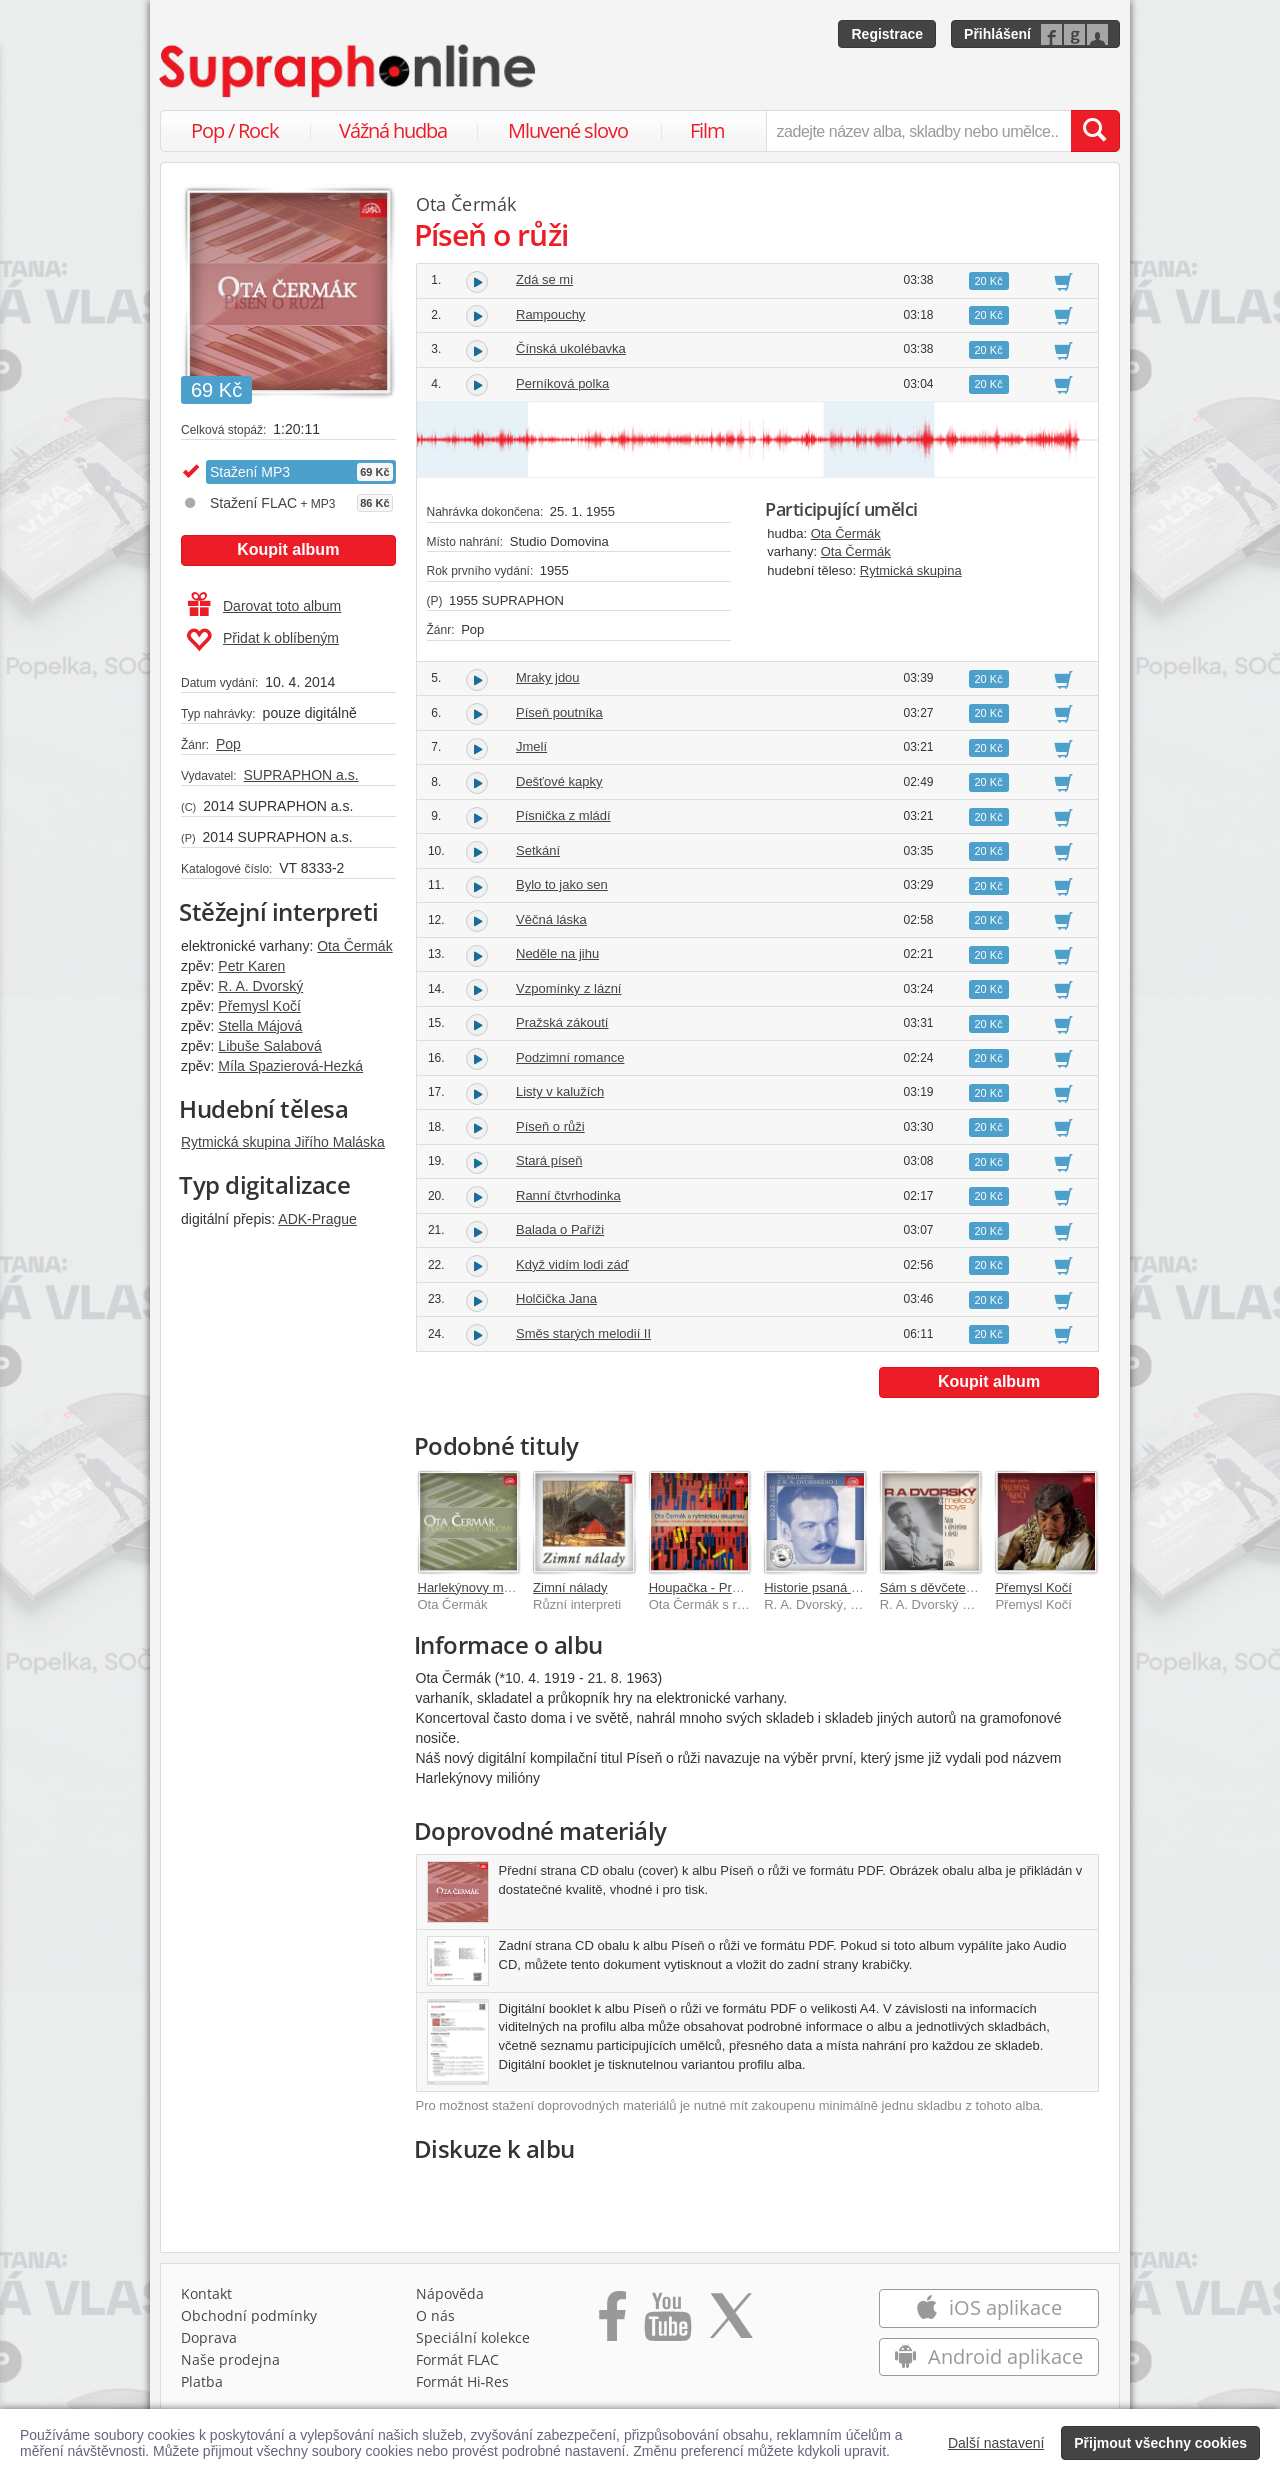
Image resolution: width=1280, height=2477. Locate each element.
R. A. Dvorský (260, 986)
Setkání (538, 850)
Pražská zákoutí (562, 1022)
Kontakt (206, 2293)
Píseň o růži (550, 1126)
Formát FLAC (457, 2359)
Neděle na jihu (557, 953)
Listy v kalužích (560, 1091)
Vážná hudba (393, 130)
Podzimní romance (570, 1057)
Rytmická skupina (911, 570)
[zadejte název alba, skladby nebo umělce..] (918, 131)
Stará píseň (549, 1160)
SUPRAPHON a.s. (300, 775)
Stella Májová (260, 1026)
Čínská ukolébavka (571, 348)
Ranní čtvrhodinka (568, 1195)
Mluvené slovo (568, 130)
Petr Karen (251, 966)
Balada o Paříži (560, 1229)
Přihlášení (997, 34)
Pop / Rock (235, 130)
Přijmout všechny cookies (1160, 2443)
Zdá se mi (544, 279)
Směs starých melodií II (583, 1333)
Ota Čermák (354, 946)
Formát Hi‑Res (463, 2381)
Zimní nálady (570, 1587)
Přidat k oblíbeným (262, 640)
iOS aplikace (988, 2307)
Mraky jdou (548, 677)
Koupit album (288, 549)
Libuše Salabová (270, 1046)
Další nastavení (996, 2443)
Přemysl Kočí (259, 1006)
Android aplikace (988, 2356)
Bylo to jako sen (562, 884)
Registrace (887, 34)
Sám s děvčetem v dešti (949, 1587)
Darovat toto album (264, 606)
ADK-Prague (317, 1219)
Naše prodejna (230, 2359)
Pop (228, 744)
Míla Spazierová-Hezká (290, 1066)
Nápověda (450, 2293)
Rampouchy (550, 314)
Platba (202, 2381)
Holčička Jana (556, 1298)
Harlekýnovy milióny (476, 1587)
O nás (435, 2315)
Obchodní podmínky (249, 2315)
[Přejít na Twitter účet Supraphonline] (731, 2323)
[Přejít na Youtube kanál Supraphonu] (667, 2323)
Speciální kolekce (473, 2337)
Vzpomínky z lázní (569, 988)
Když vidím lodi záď (572, 1264)
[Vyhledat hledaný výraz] (1095, 131)
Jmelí (531, 746)
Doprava (209, 2337)
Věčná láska (551, 919)
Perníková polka (562, 383)
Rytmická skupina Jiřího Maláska (283, 1142)
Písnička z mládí (563, 815)
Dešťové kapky (559, 781)
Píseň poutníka (559, 712)
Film (707, 130)
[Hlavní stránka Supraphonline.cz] (349, 71)
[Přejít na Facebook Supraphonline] (612, 2323)
